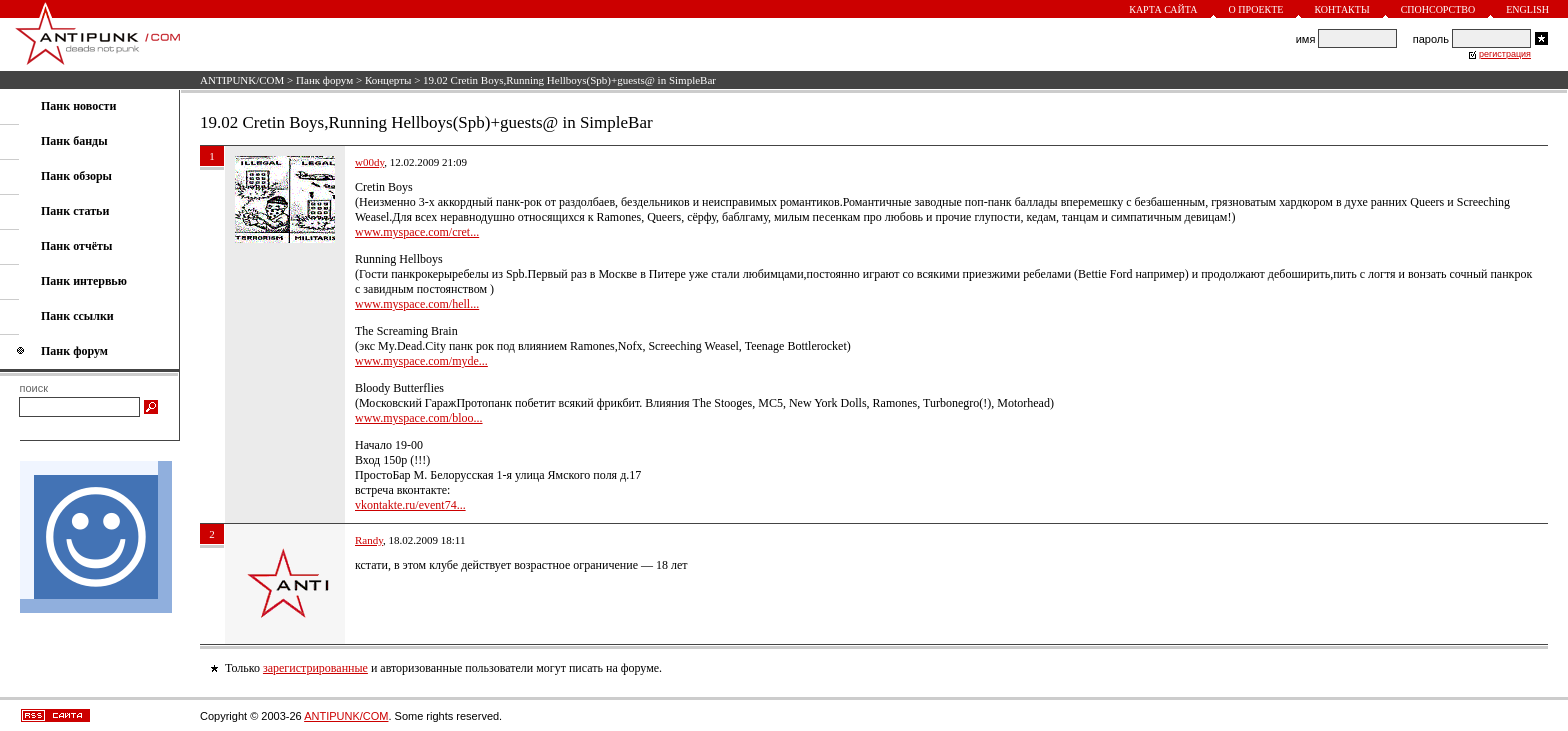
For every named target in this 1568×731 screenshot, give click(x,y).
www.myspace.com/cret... (417, 232)
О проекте (1256, 9)
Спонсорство (1438, 9)
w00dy (369, 162)
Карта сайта (1163, 9)
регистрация (1505, 54)
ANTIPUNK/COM (242, 80)
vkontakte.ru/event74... (410, 505)
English (1527, 9)
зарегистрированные (315, 668)
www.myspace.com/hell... (417, 304)
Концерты (388, 80)
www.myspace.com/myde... (421, 361)
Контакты (1341, 9)
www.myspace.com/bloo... (419, 418)
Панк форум (324, 80)
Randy (369, 540)
